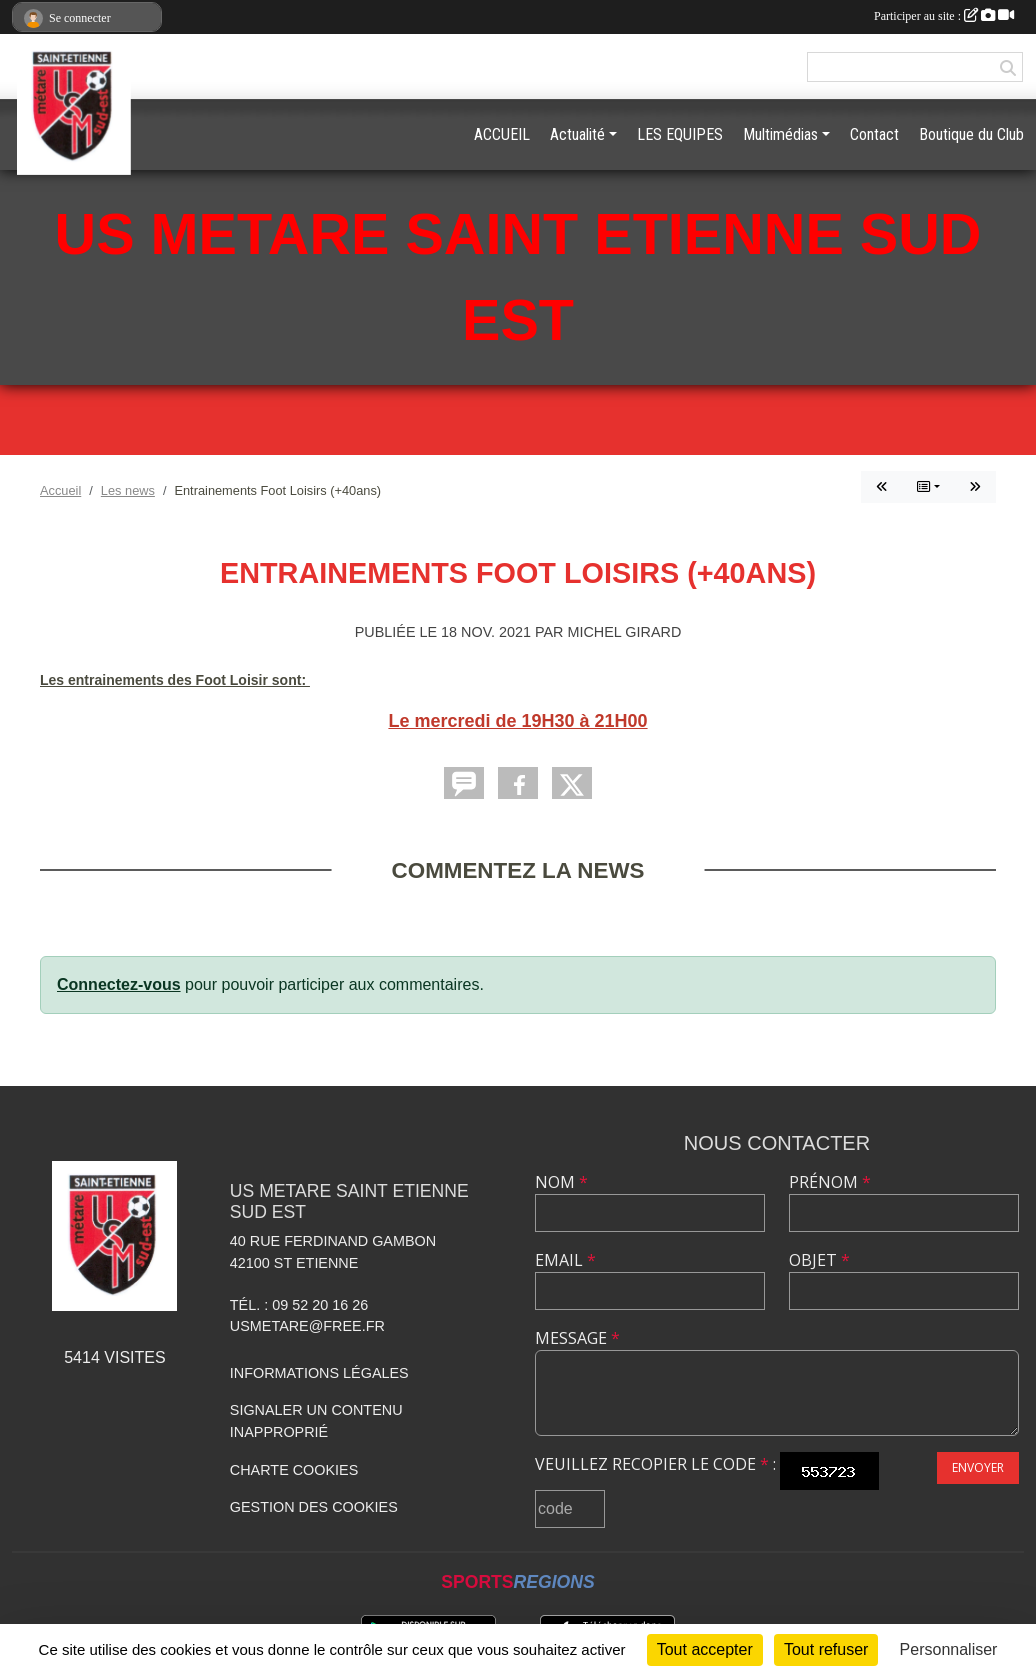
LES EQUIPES (680, 134)
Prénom (830, 1182)
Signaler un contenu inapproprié (316, 1421)
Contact (874, 134)
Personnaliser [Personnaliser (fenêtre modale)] (949, 1649)
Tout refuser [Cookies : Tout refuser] (826, 1649)
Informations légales (319, 1373)
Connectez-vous (119, 984)
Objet (819, 1260)
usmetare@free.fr (307, 1326)
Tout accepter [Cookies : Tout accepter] (705, 1649)
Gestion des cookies (314, 1507)
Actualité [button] (577, 134)
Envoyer (978, 1467)
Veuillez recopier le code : (655, 1464)
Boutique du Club (971, 134)
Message (577, 1338)
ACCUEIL (502, 134)
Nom (561, 1182)
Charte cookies (294, 1470)
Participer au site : (944, 16)
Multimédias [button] (780, 134)
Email (565, 1260)
